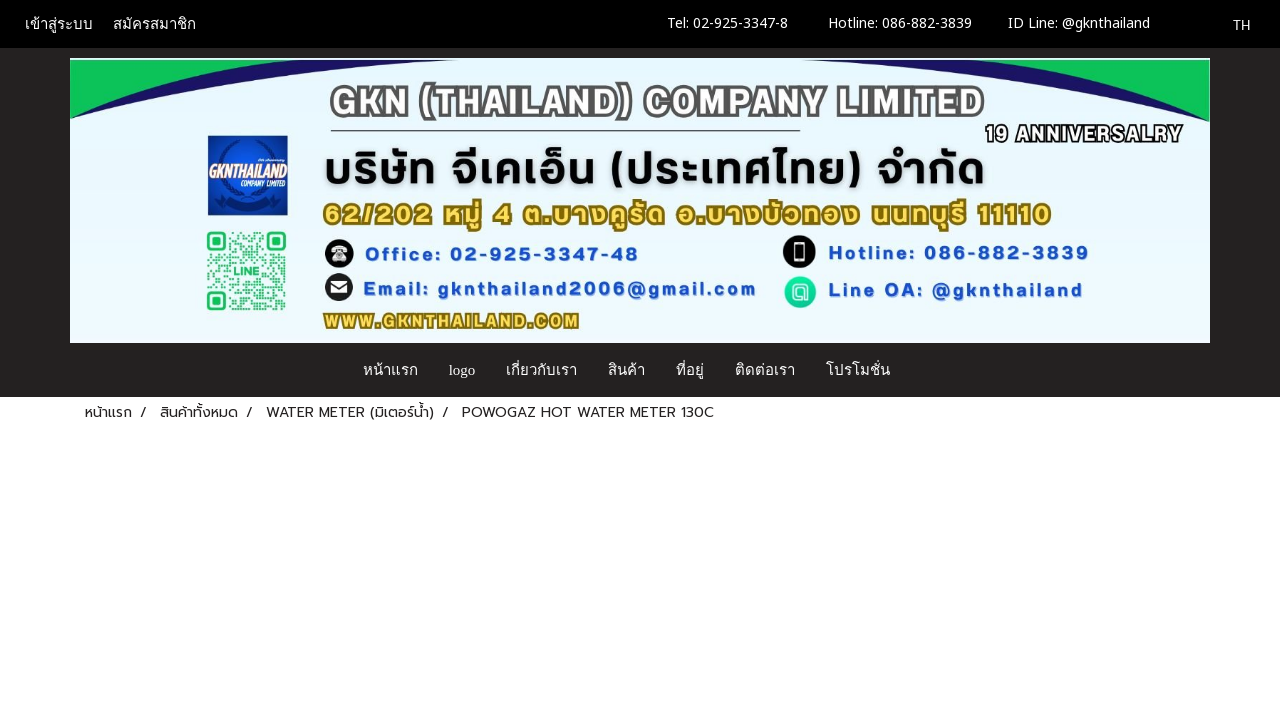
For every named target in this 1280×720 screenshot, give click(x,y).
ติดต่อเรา (765, 370)
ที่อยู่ (690, 370)
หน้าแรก (390, 370)
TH (1230, 24)
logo (462, 370)
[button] (924, 370)
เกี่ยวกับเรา (541, 370)
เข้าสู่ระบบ (59, 24)
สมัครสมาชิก (154, 24)
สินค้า (626, 370)
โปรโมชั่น (858, 370)
